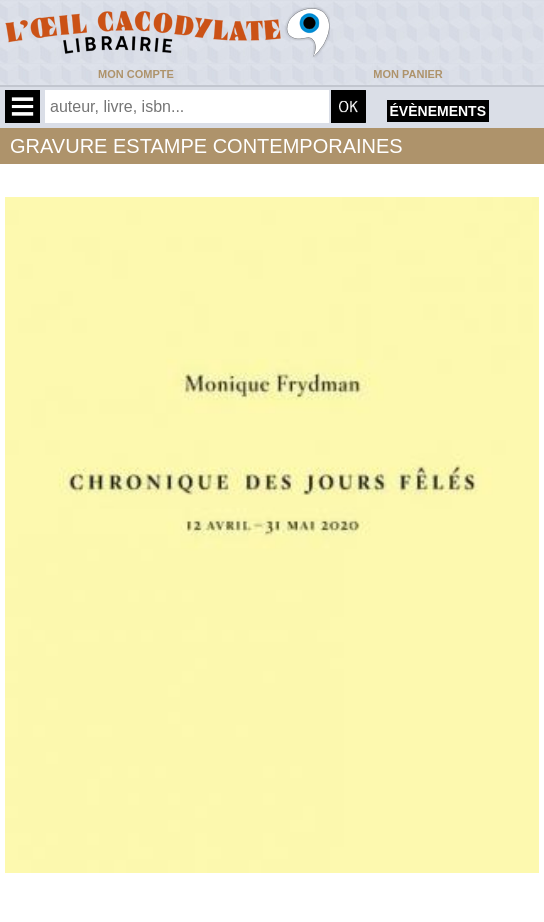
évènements (438, 111)
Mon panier (407, 74)
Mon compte (136, 74)
